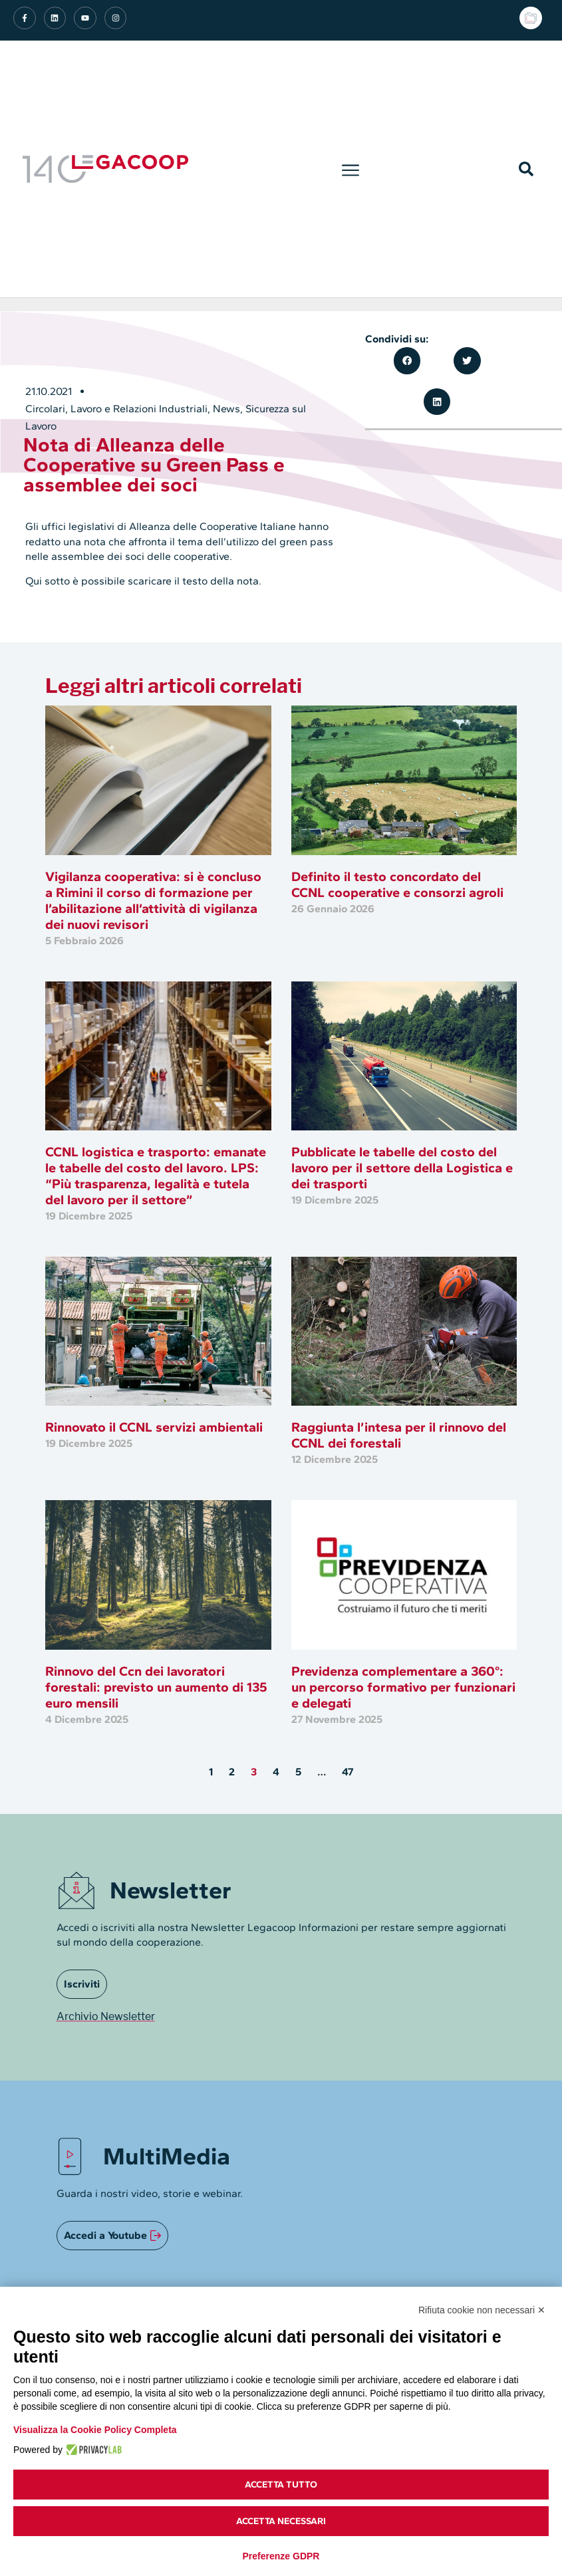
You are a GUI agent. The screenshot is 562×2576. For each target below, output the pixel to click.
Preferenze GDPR (281, 2556)
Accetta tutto (281, 2484)
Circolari (45, 408)
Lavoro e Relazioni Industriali (139, 408)
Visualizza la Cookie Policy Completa (95, 2429)
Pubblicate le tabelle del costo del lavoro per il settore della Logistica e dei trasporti (402, 1168)
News (226, 408)
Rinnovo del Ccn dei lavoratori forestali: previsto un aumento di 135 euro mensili (156, 1687)
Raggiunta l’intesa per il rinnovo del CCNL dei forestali (398, 1435)
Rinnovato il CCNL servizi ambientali (154, 1427)
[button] (350, 169)
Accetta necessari (281, 2521)
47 (347, 1771)
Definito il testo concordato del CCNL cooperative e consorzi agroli (397, 884)
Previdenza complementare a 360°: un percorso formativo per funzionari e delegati (403, 1687)
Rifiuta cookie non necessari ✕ (481, 2310)
